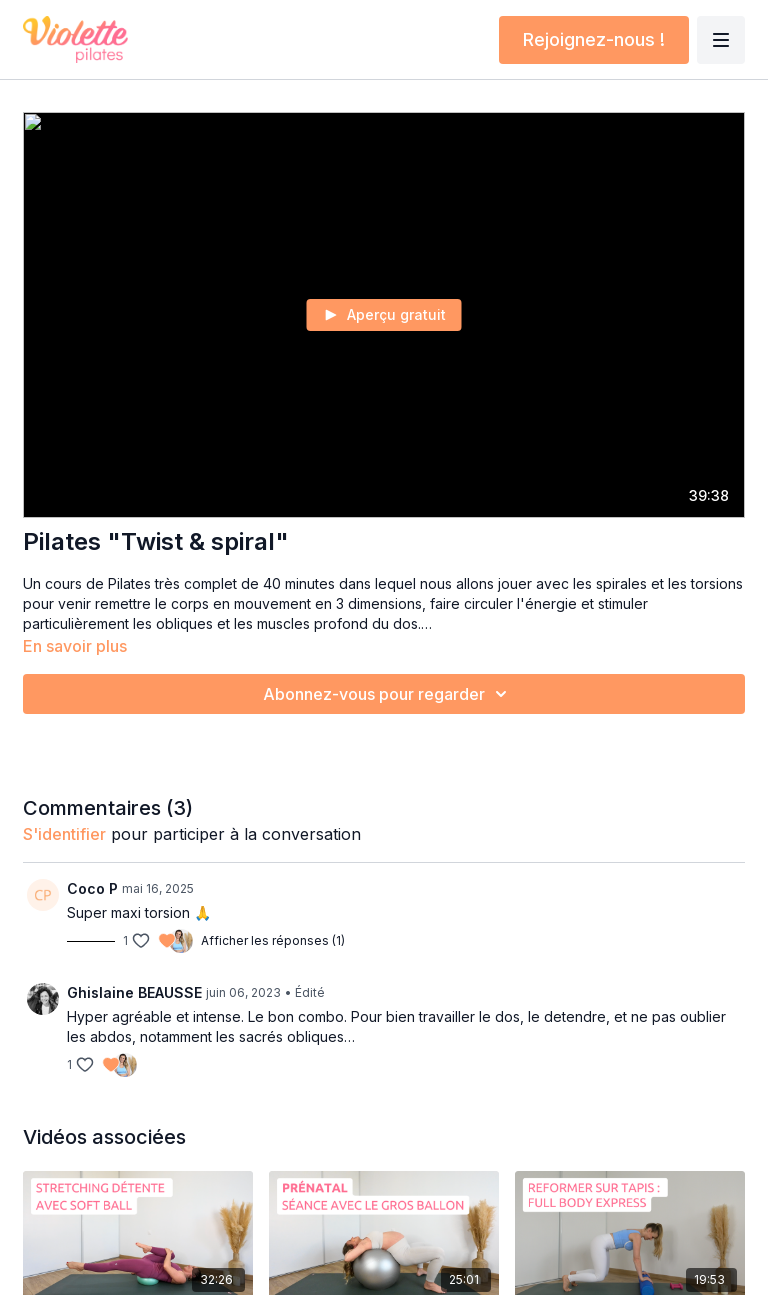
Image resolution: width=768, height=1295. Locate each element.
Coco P (92, 888)
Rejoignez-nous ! (594, 39)
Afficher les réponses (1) (273, 940)
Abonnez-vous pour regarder (388, 694)
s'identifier (64, 834)
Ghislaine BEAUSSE (134, 992)
